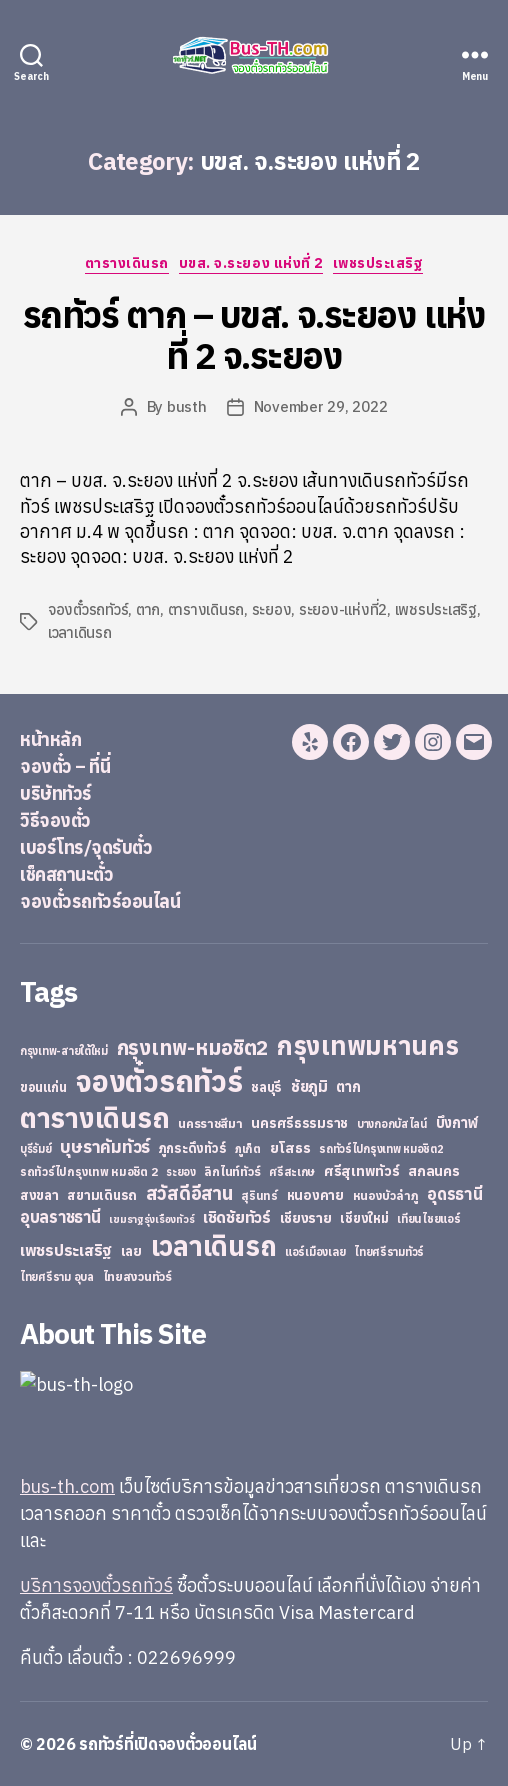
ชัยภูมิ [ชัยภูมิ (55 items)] (309, 1086)
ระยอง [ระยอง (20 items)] (181, 1172)
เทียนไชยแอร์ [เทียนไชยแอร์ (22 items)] (428, 1218)
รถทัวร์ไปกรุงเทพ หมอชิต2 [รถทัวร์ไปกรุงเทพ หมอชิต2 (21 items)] (381, 1149)
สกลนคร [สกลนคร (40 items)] (433, 1171)
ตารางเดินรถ (127, 263)
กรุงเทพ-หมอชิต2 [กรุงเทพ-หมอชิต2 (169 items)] (193, 1047)
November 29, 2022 (321, 406)
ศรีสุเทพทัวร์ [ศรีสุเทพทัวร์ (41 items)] (362, 1171)
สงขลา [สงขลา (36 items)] (39, 1195)
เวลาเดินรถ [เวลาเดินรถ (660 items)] (214, 1245)
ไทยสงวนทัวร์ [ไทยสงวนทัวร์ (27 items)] (137, 1276)
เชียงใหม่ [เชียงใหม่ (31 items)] (364, 1218)
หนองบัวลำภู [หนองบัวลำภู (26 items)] (386, 1195)
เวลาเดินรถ (80, 632)
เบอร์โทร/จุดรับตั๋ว (86, 847)
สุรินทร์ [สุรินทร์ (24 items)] (259, 1195)
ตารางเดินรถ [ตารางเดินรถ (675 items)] (94, 1117)
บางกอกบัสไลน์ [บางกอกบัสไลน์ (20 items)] (392, 1124)
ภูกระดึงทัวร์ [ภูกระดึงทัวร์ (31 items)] (193, 1148)
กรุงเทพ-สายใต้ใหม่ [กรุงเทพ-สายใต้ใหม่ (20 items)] (64, 1051)
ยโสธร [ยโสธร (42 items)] (290, 1147)
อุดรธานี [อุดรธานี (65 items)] (454, 1193)
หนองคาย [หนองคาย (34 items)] (315, 1195)
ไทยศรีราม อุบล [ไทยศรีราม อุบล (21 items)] (57, 1277)
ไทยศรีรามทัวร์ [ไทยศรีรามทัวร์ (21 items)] (389, 1252)
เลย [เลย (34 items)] (131, 1251)
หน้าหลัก (50, 739)
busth (187, 406)
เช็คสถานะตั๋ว (66, 874)
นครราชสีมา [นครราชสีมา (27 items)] (210, 1123)
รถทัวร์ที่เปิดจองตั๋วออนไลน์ (168, 1744)
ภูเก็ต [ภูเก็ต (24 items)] (248, 1148)
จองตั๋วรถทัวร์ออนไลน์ (100, 901)
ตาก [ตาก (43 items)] (348, 1086)
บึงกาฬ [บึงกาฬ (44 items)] (457, 1122)
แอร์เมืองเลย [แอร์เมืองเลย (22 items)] (315, 1251)
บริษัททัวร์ (56, 793)
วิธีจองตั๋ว (55, 820)
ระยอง (272, 609)
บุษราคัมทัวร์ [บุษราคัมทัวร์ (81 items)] (105, 1146)
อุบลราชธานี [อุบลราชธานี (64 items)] (60, 1216)
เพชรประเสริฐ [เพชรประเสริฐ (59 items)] (66, 1250)
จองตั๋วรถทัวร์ (88, 609)
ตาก (148, 609)
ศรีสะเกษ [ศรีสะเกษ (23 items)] (292, 1171)
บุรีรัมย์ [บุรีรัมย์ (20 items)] (36, 1149)
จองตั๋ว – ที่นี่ (65, 766)
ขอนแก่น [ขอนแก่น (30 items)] (43, 1087)
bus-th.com (67, 1486)
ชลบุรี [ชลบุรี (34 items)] (266, 1087)
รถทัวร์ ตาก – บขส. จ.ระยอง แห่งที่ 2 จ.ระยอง (254, 335)
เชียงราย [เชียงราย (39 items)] (306, 1218)
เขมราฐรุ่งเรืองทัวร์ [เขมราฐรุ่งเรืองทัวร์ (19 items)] (151, 1219)
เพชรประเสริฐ (378, 263)
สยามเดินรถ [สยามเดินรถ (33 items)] (102, 1195)
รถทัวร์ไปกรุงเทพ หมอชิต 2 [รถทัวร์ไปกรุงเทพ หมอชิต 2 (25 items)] (88, 1171)
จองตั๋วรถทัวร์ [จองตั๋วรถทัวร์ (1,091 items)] (158, 1081)
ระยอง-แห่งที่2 (343, 609)
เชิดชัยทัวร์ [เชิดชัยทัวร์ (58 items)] (237, 1217)
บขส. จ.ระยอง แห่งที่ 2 (251, 263)
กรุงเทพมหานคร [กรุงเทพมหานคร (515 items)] (368, 1045)
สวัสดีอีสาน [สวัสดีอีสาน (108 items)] (189, 1193)
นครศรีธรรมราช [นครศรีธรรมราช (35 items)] (299, 1123)
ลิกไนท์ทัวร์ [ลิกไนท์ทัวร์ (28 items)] (232, 1171)
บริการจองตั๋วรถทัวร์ (96, 1585)
